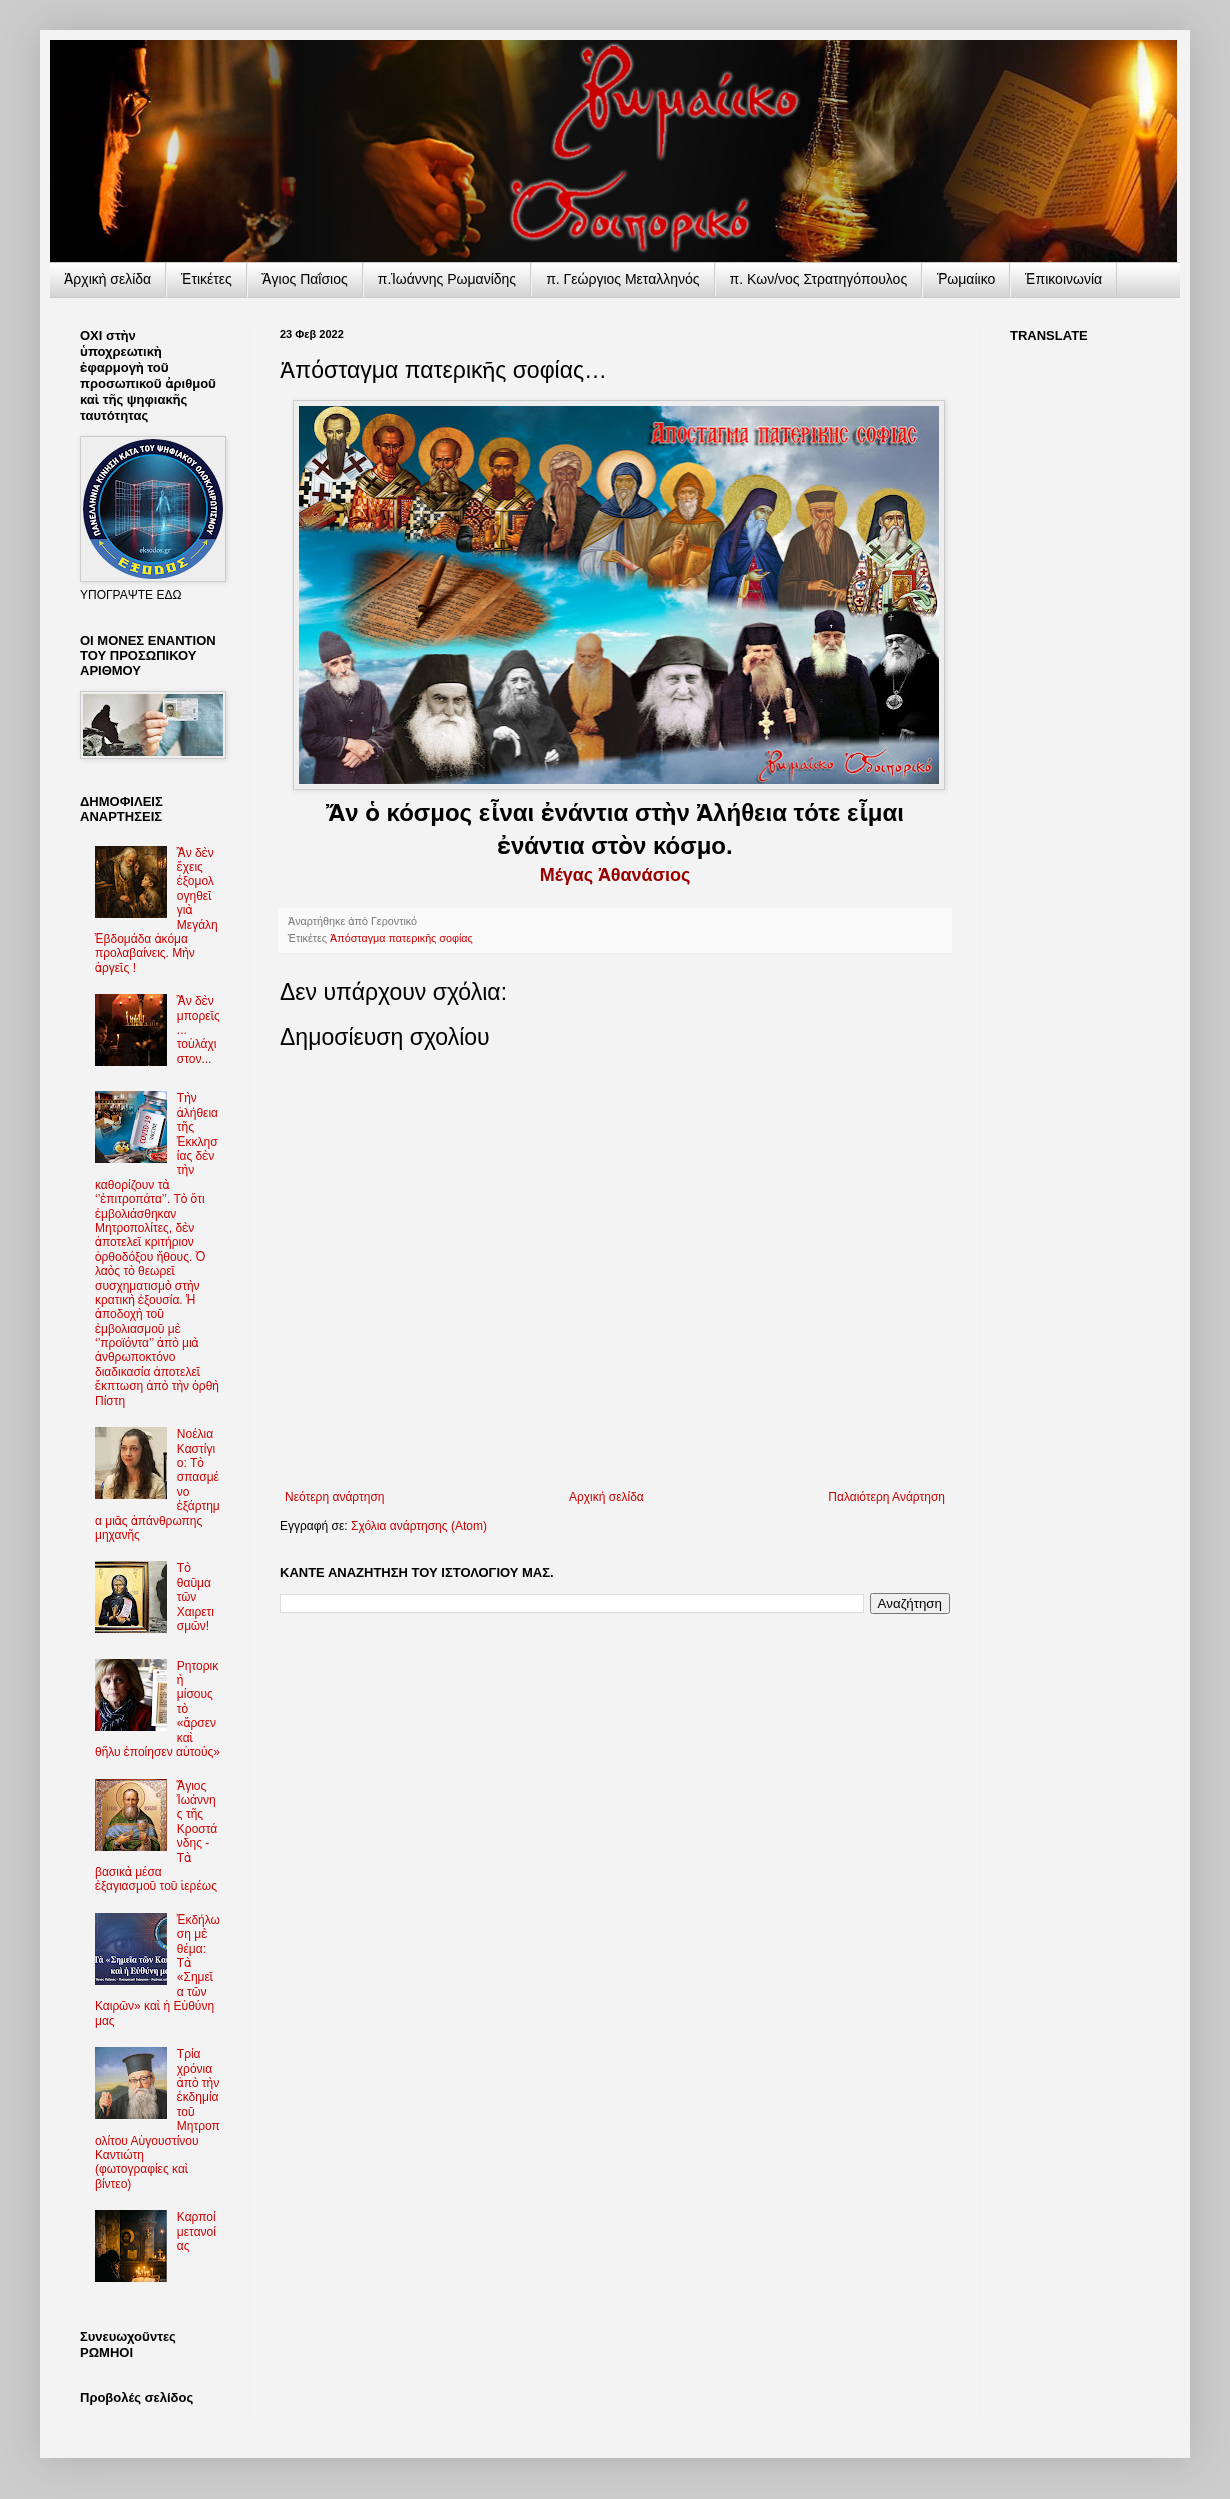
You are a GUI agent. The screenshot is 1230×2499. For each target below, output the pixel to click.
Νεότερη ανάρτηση (334, 1497)
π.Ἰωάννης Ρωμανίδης (447, 279)
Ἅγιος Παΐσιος (305, 279)
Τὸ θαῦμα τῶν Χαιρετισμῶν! (195, 1597)
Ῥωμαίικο (966, 279)
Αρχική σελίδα (606, 1497)
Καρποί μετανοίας (196, 2231)
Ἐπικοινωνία (1063, 279)
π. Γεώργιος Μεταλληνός (622, 279)
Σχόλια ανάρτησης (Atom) (419, 1526)
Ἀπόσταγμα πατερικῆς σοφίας (401, 938)
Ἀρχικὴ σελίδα (107, 279)
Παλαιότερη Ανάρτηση (886, 1497)
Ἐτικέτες (206, 279)
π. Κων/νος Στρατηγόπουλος (819, 279)
